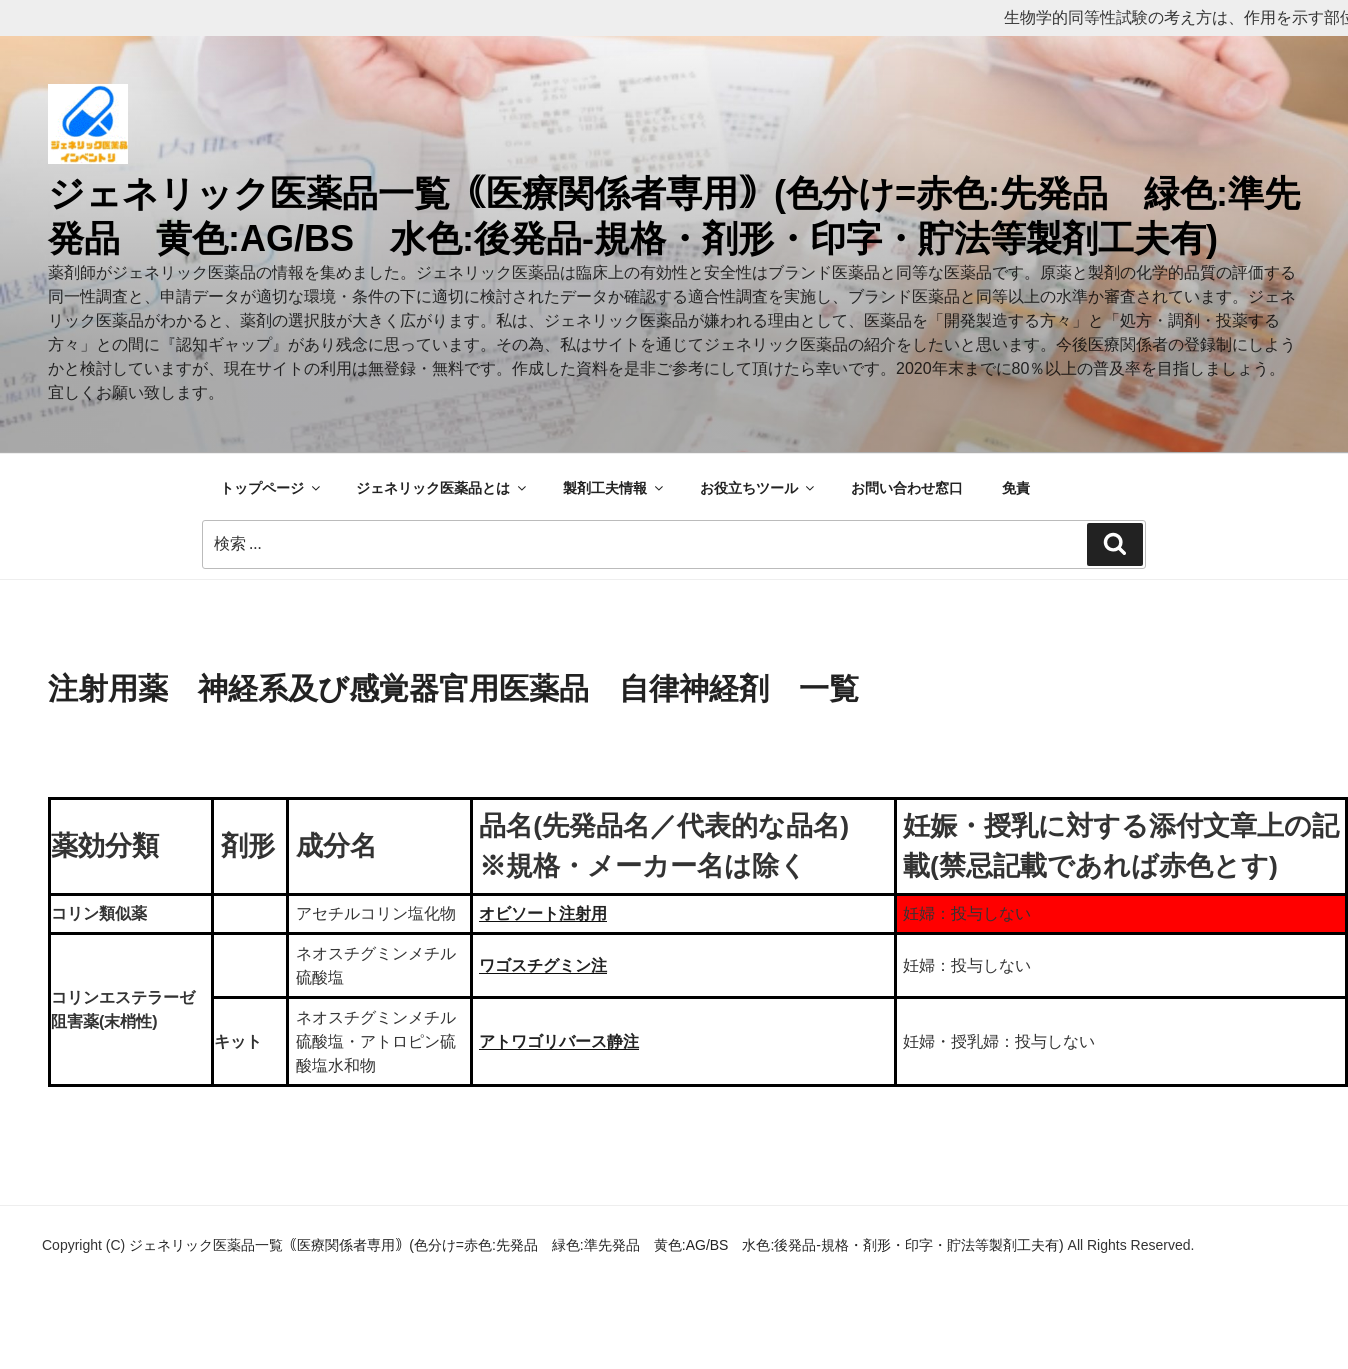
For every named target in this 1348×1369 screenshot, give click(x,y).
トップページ (271, 488)
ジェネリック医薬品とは (442, 488)
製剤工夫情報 (614, 488)
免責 (1016, 488)
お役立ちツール (758, 488)
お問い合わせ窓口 (907, 488)
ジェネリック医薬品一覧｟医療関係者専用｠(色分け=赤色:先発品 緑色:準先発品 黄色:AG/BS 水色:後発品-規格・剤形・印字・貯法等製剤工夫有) (598, 1245)
